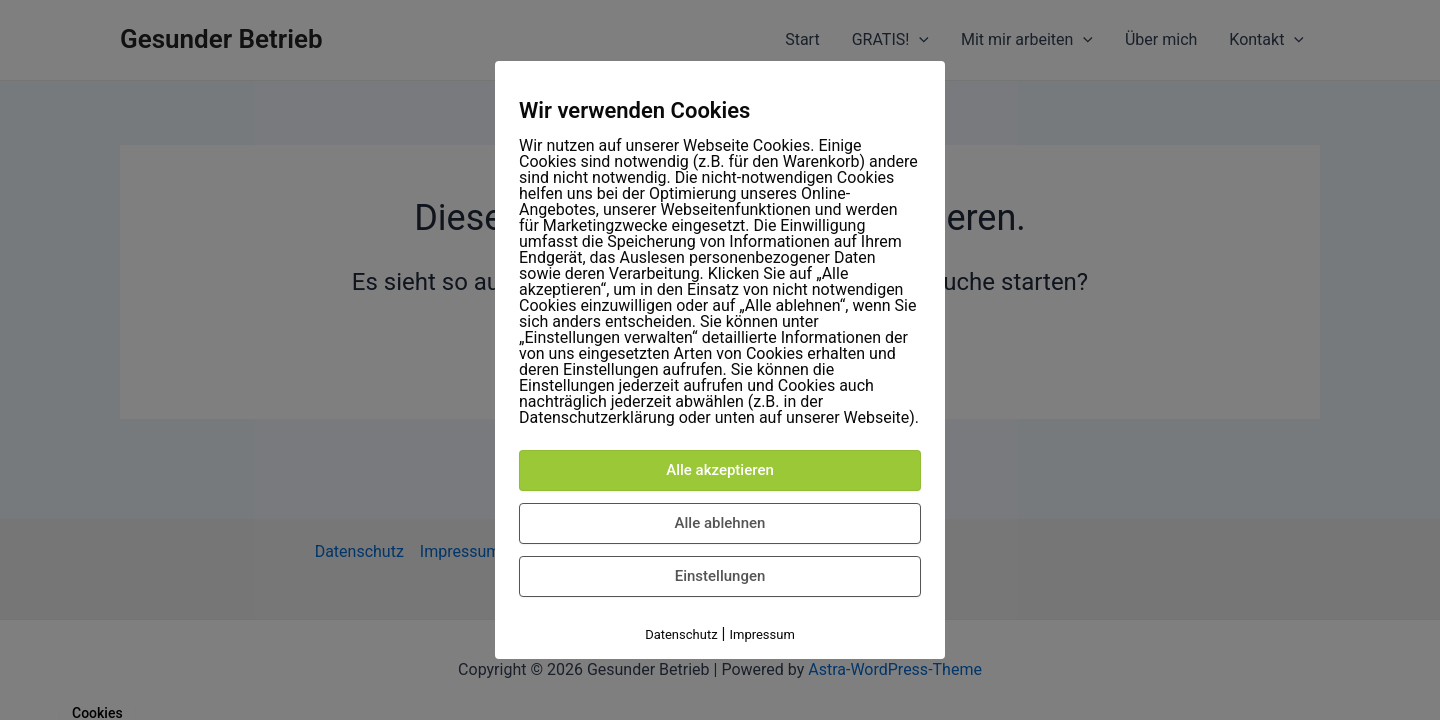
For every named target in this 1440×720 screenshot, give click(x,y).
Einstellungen (720, 576)
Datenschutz (681, 634)
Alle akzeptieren (720, 470)
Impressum (761, 634)
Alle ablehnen (720, 523)
